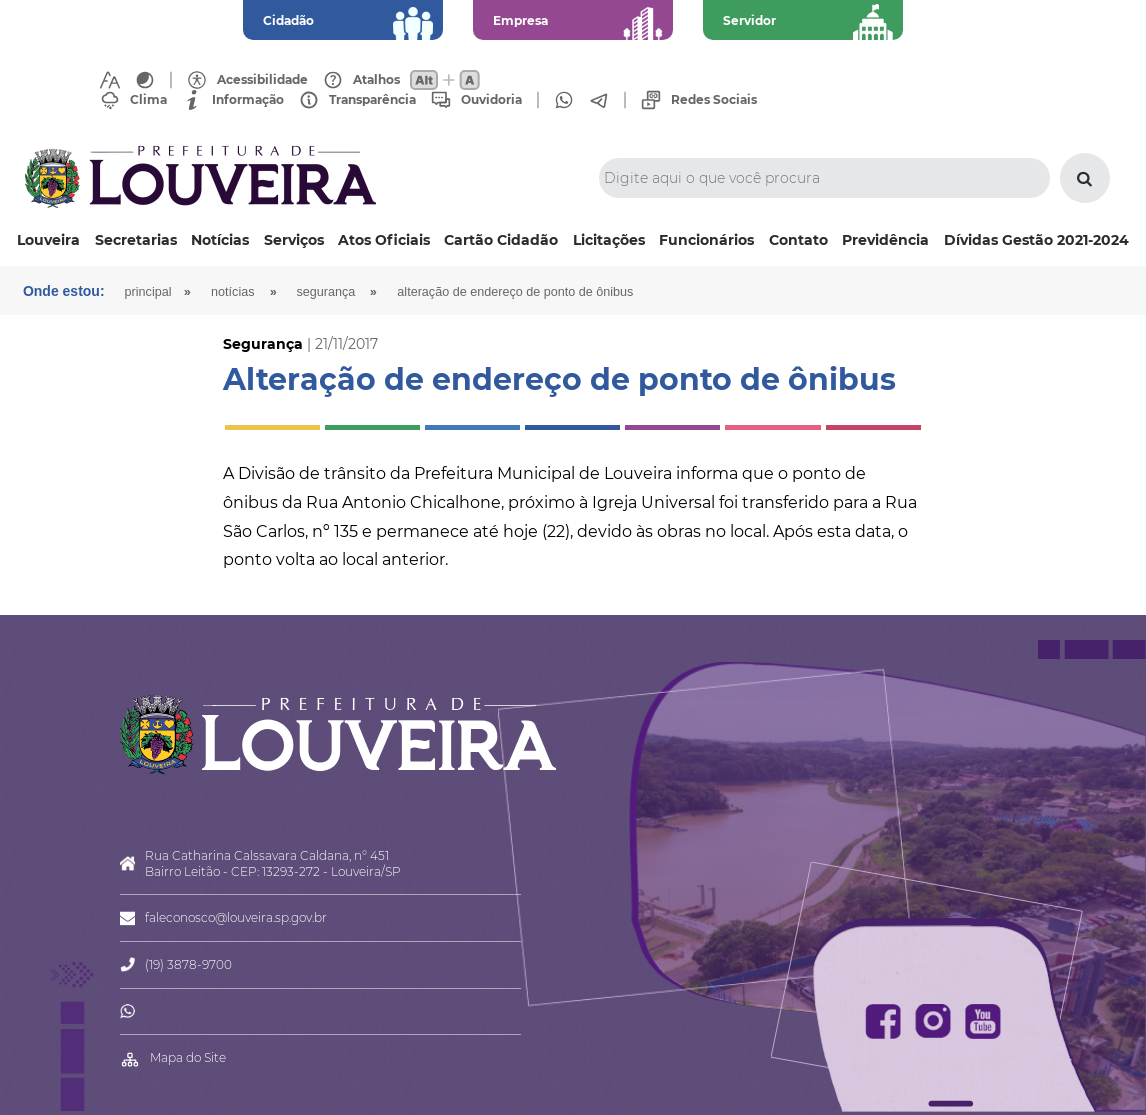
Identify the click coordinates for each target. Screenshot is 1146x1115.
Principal (148, 292)
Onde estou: (64, 291)
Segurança (326, 292)
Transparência (372, 100)
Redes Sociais (714, 100)
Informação (248, 100)
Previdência (885, 240)
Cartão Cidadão (501, 240)
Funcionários (706, 240)
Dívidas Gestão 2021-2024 (1036, 240)
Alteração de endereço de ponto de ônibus (515, 292)
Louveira (48, 240)
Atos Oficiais (384, 240)
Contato (798, 240)
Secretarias (136, 240)
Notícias (220, 240)
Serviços (294, 240)
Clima (148, 100)
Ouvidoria (491, 100)
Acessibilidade (262, 80)
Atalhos (376, 80)
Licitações (609, 240)
